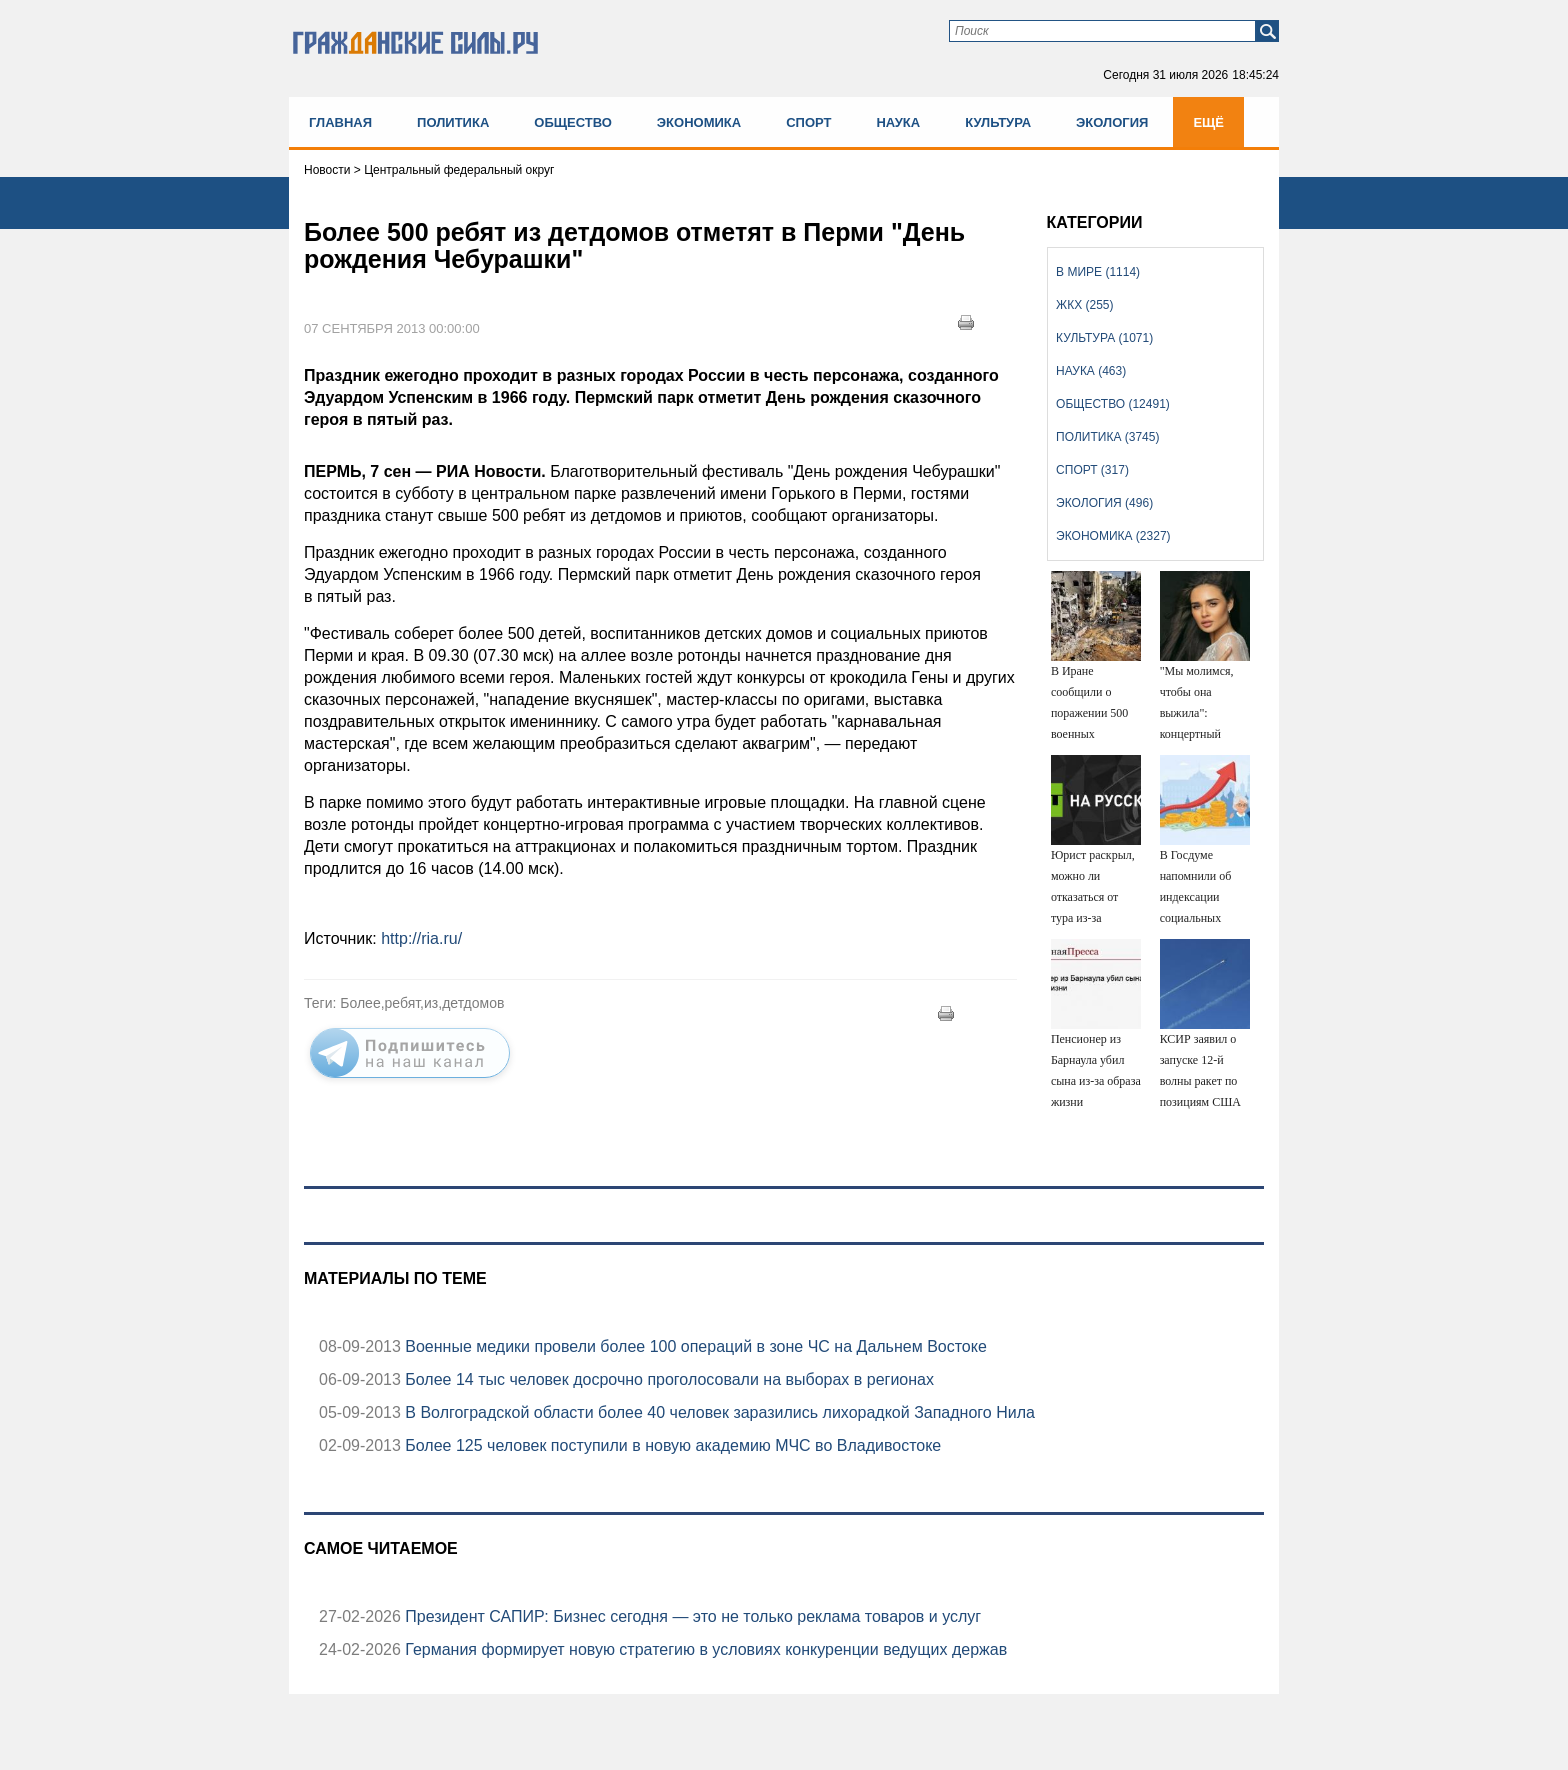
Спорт (808, 122)
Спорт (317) (1092, 470)
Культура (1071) (1104, 338)
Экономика (699, 122)
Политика (453, 122)
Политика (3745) (1107, 437)
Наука (898, 122)
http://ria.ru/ (421, 938)
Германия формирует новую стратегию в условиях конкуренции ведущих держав (704, 1649)
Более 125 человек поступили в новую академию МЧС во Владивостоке (671, 1445)
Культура (998, 122)
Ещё (1208, 122)
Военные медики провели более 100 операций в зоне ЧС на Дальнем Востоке (694, 1346)
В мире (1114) (1098, 272)
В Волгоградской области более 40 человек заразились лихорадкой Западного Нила (718, 1412)
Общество (573, 122)
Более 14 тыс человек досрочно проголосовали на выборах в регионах (667, 1379)
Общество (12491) (1113, 404)
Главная (340, 122)
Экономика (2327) (1113, 536)
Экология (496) (1104, 503)
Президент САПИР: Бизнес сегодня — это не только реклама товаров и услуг (691, 1616)
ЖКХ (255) (1084, 305)
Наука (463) (1091, 371)
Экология (1112, 122)
